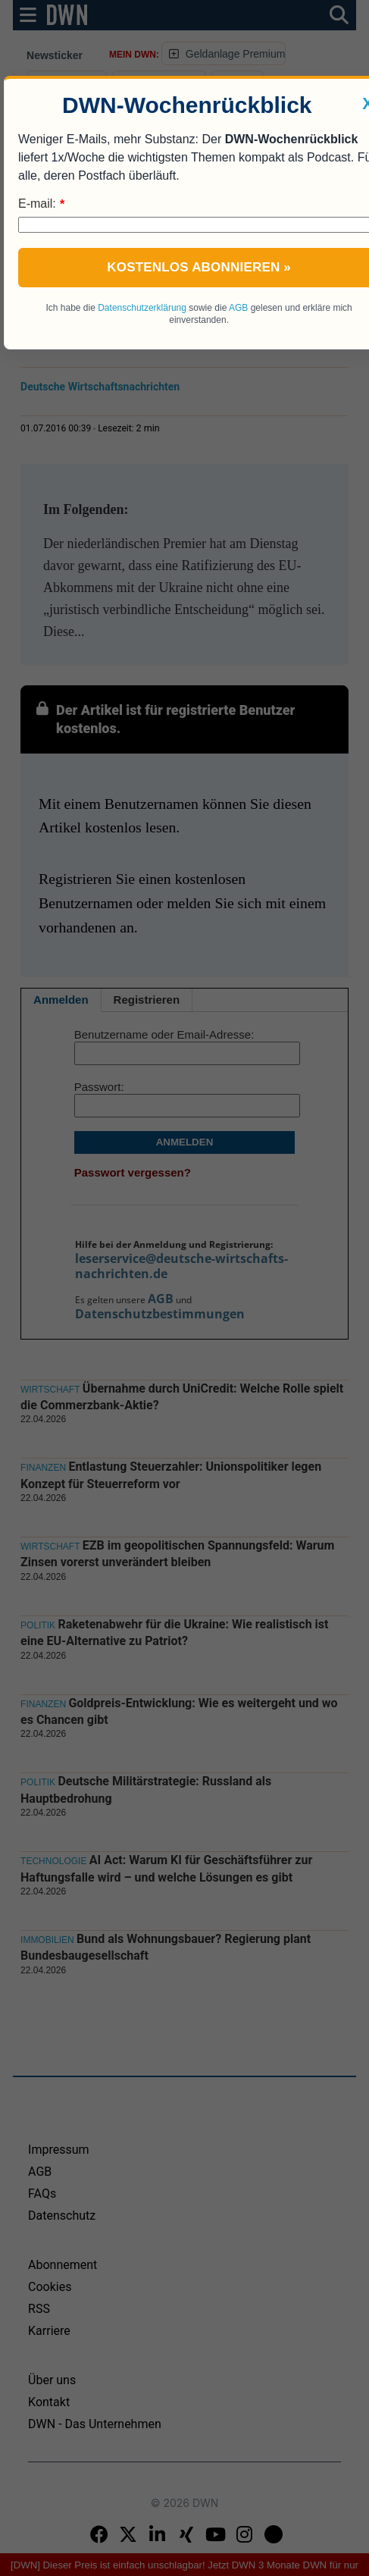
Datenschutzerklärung (142, 307)
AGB (238, 307)
